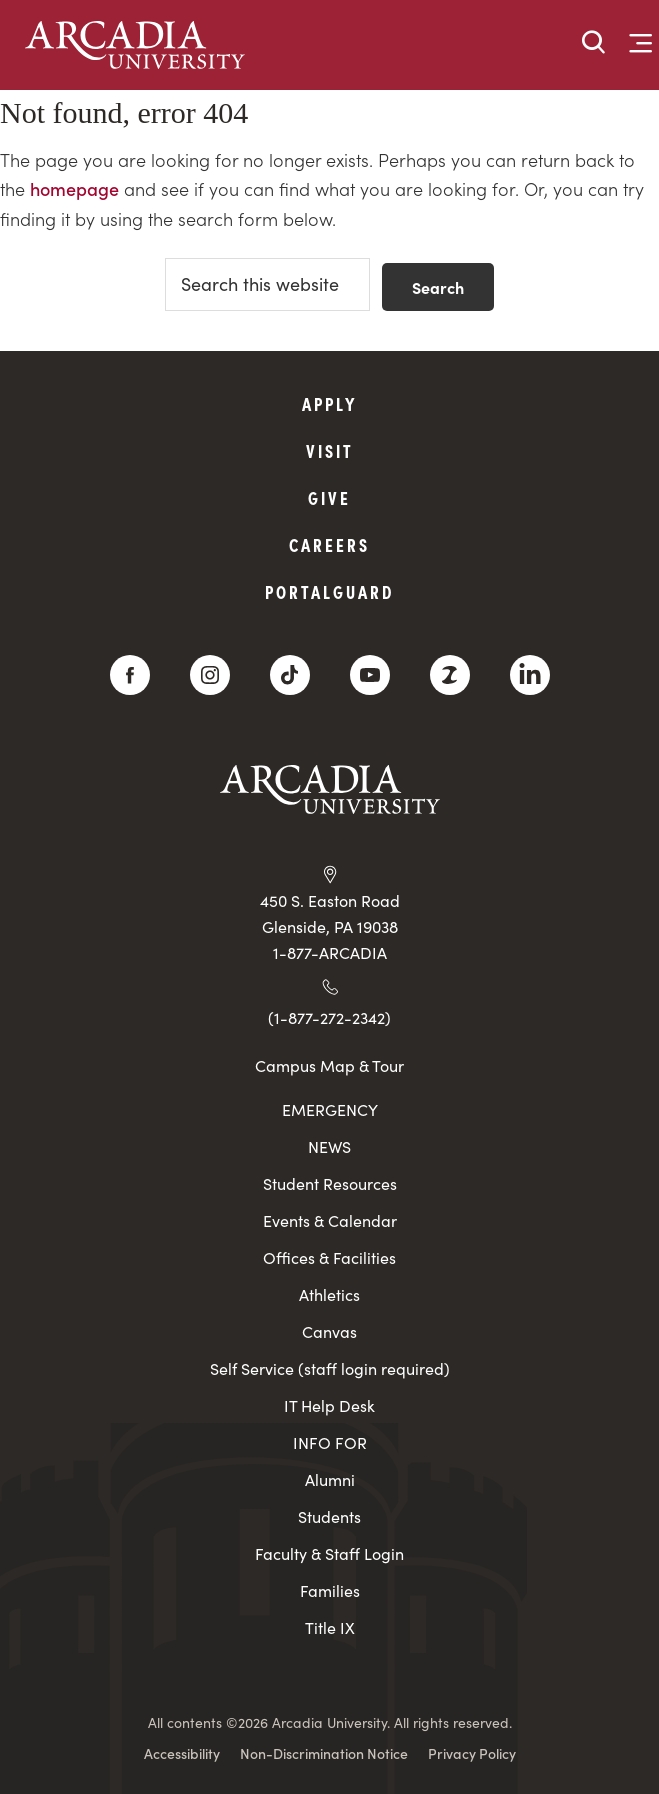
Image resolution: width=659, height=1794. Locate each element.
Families (330, 1590)
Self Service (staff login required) (330, 1368)
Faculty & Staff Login (329, 1553)
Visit (330, 450)
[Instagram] (210, 675)
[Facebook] (130, 675)
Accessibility (182, 1753)
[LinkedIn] (530, 675)
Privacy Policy (472, 1753)
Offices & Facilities (329, 1257)
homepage (74, 188)
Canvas (329, 1331)
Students (329, 1516)
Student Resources (330, 1183)
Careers (329, 544)
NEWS (329, 1146)
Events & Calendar (330, 1220)
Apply (330, 403)
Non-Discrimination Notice (324, 1753)
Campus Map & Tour (329, 1065)
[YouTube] (370, 675)
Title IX (330, 1627)
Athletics (329, 1294)
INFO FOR (330, 1442)
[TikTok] (290, 675)
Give (329, 497)
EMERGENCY (330, 1109)
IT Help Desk (329, 1405)
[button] (594, 43)
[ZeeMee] (450, 675)
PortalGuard (329, 591)
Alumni (330, 1479)
